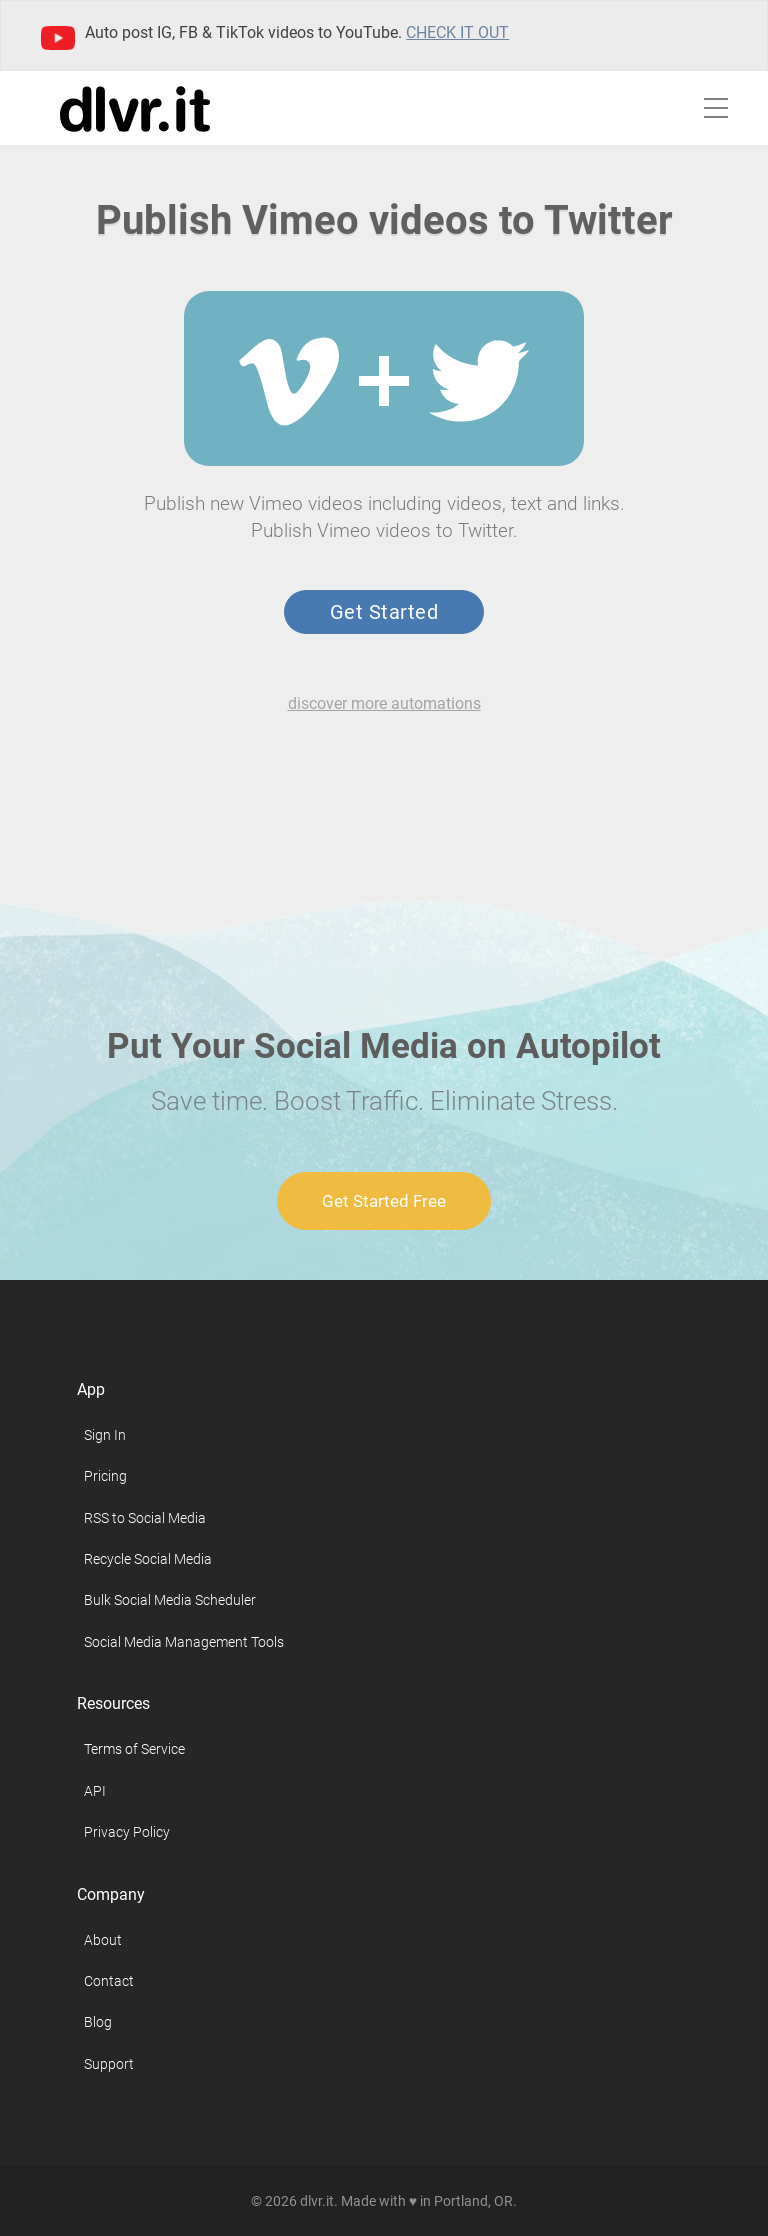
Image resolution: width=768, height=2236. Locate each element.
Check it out (457, 32)
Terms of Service (134, 1749)
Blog (98, 2022)
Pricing (105, 1476)
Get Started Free (384, 1201)
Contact (109, 1981)
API (95, 1791)
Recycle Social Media (148, 1559)
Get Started (384, 612)
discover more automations (384, 703)
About (103, 1940)
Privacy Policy (127, 1832)
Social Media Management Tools (184, 1642)
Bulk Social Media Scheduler (170, 1600)
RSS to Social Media (145, 1518)
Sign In (105, 1435)
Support (109, 2064)
